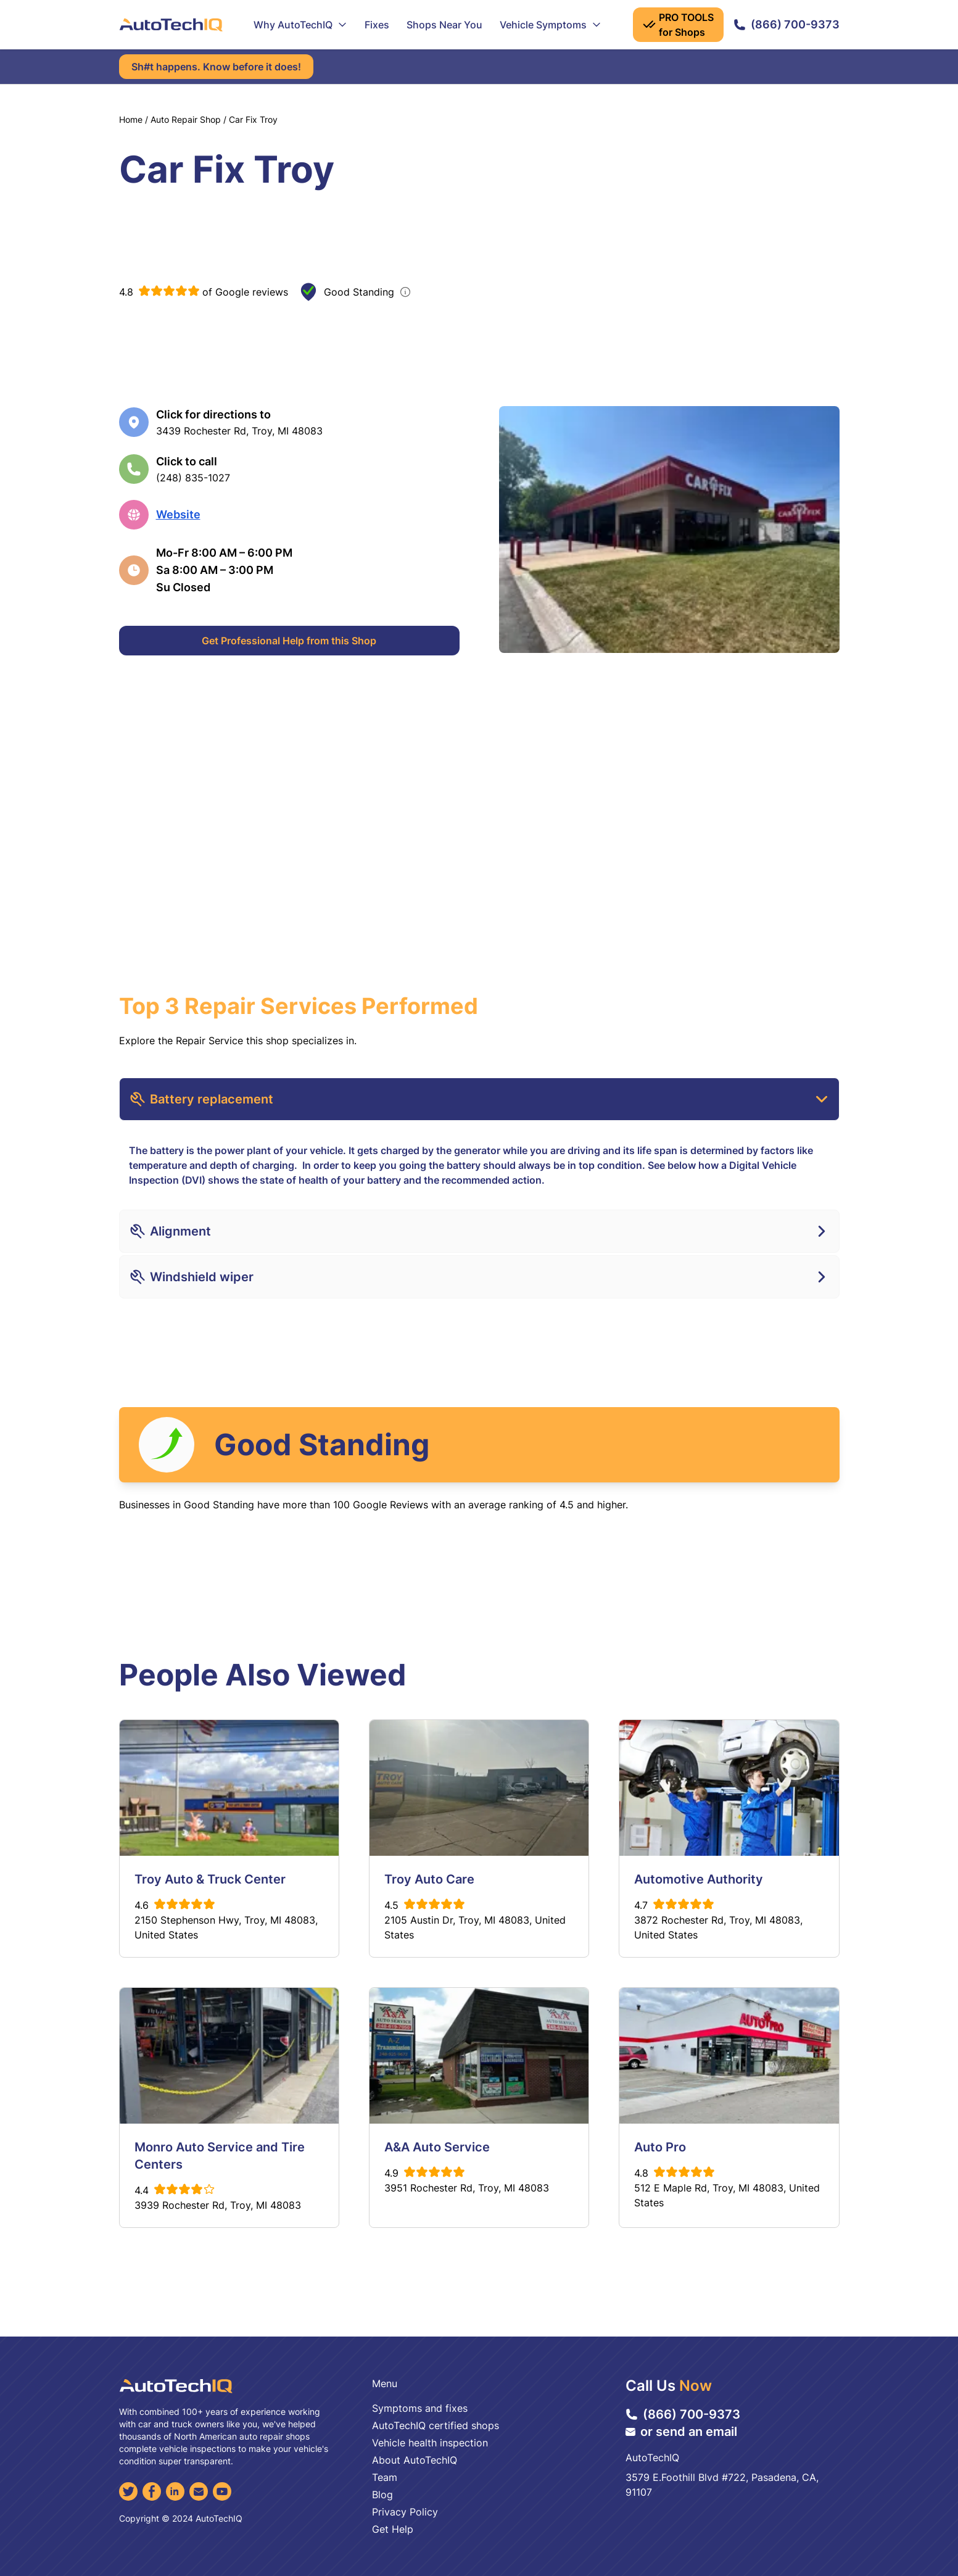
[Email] (198, 2491)
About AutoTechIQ (414, 2460)
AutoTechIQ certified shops (435, 2425)
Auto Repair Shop (186, 119)
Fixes (377, 25)
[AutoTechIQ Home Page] (171, 24)
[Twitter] (128, 2491)
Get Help (392, 2529)
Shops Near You (444, 25)
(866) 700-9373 (786, 24)
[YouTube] (222, 2491)
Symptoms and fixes (420, 2408)
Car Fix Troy (253, 119)
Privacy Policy (405, 2512)
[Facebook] (151, 2491)
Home (130, 119)
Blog (382, 2494)
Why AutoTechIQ (300, 25)
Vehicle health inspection (430, 2443)
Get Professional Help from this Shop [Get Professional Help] (289, 640)
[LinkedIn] (175, 2491)
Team (384, 2477)
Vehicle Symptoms (550, 25)
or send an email (681, 2431)
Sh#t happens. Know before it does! (216, 66)
